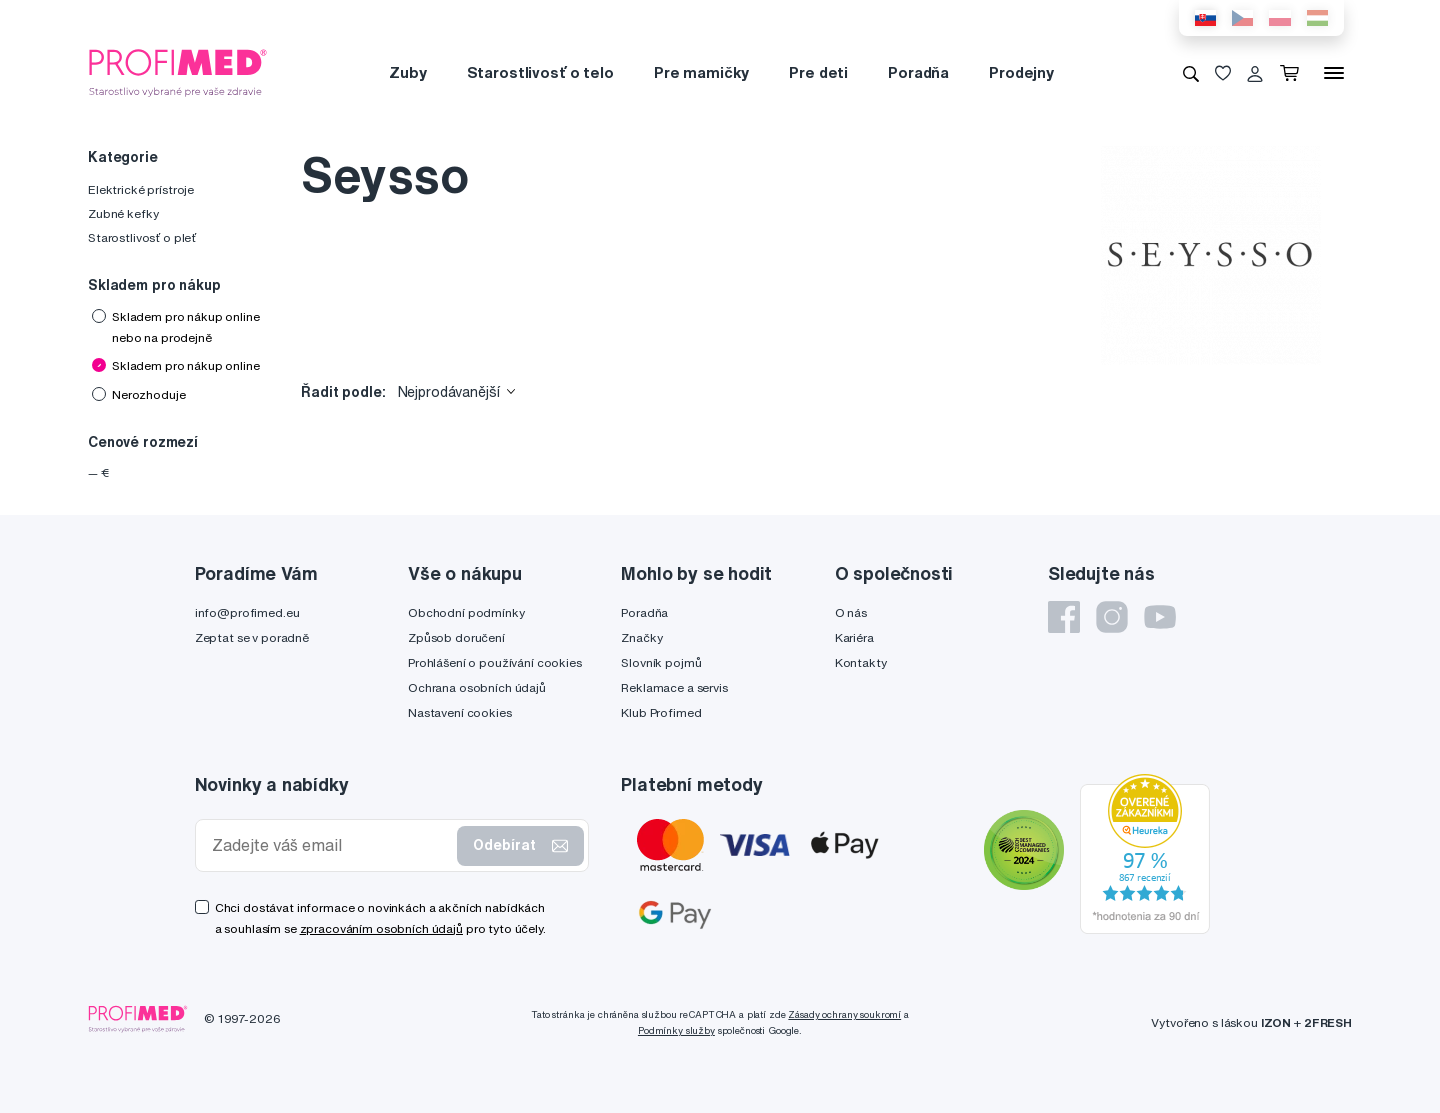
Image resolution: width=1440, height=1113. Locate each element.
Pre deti (818, 72)
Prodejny (1021, 72)
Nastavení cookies (460, 712)
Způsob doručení (456, 637)
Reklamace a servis (674, 687)
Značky (641, 637)
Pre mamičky (701, 72)
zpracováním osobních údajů (381, 928)
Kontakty (861, 662)
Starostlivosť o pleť (142, 237)
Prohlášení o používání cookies (495, 662)
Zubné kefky (123, 213)
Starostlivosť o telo (540, 72)
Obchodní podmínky (466, 612)
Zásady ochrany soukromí (844, 1014)
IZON (1276, 1022)
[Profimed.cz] (178, 72)
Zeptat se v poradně (252, 637)
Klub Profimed (661, 712)
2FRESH (1328, 1022)
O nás (851, 612)
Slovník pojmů (661, 662)
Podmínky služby (676, 1030)
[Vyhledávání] (1191, 73)
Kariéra (854, 637)
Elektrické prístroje (141, 189)
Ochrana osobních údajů (477, 687)
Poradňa (918, 72)
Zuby (407, 72)
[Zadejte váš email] (331, 845)
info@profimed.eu (247, 612)
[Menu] (1334, 73)
